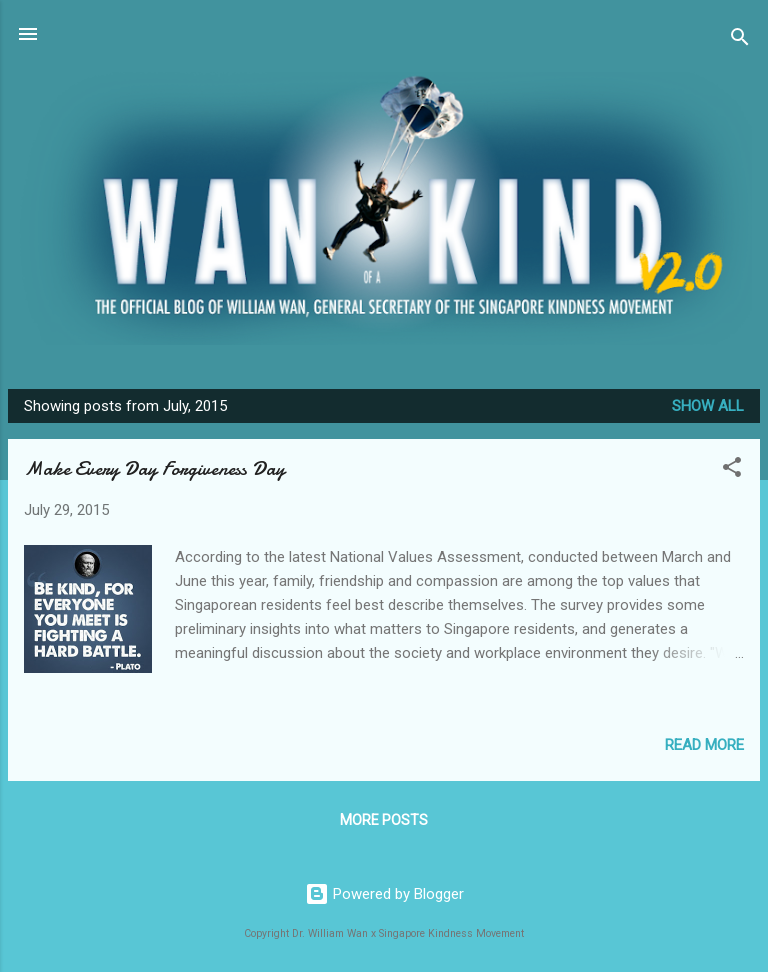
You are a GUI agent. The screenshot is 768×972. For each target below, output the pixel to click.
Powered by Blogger (384, 894)
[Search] (740, 40)
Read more (704, 745)
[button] (732, 470)
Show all (708, 406)
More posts (384, 820)
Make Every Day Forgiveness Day (154, 468)
